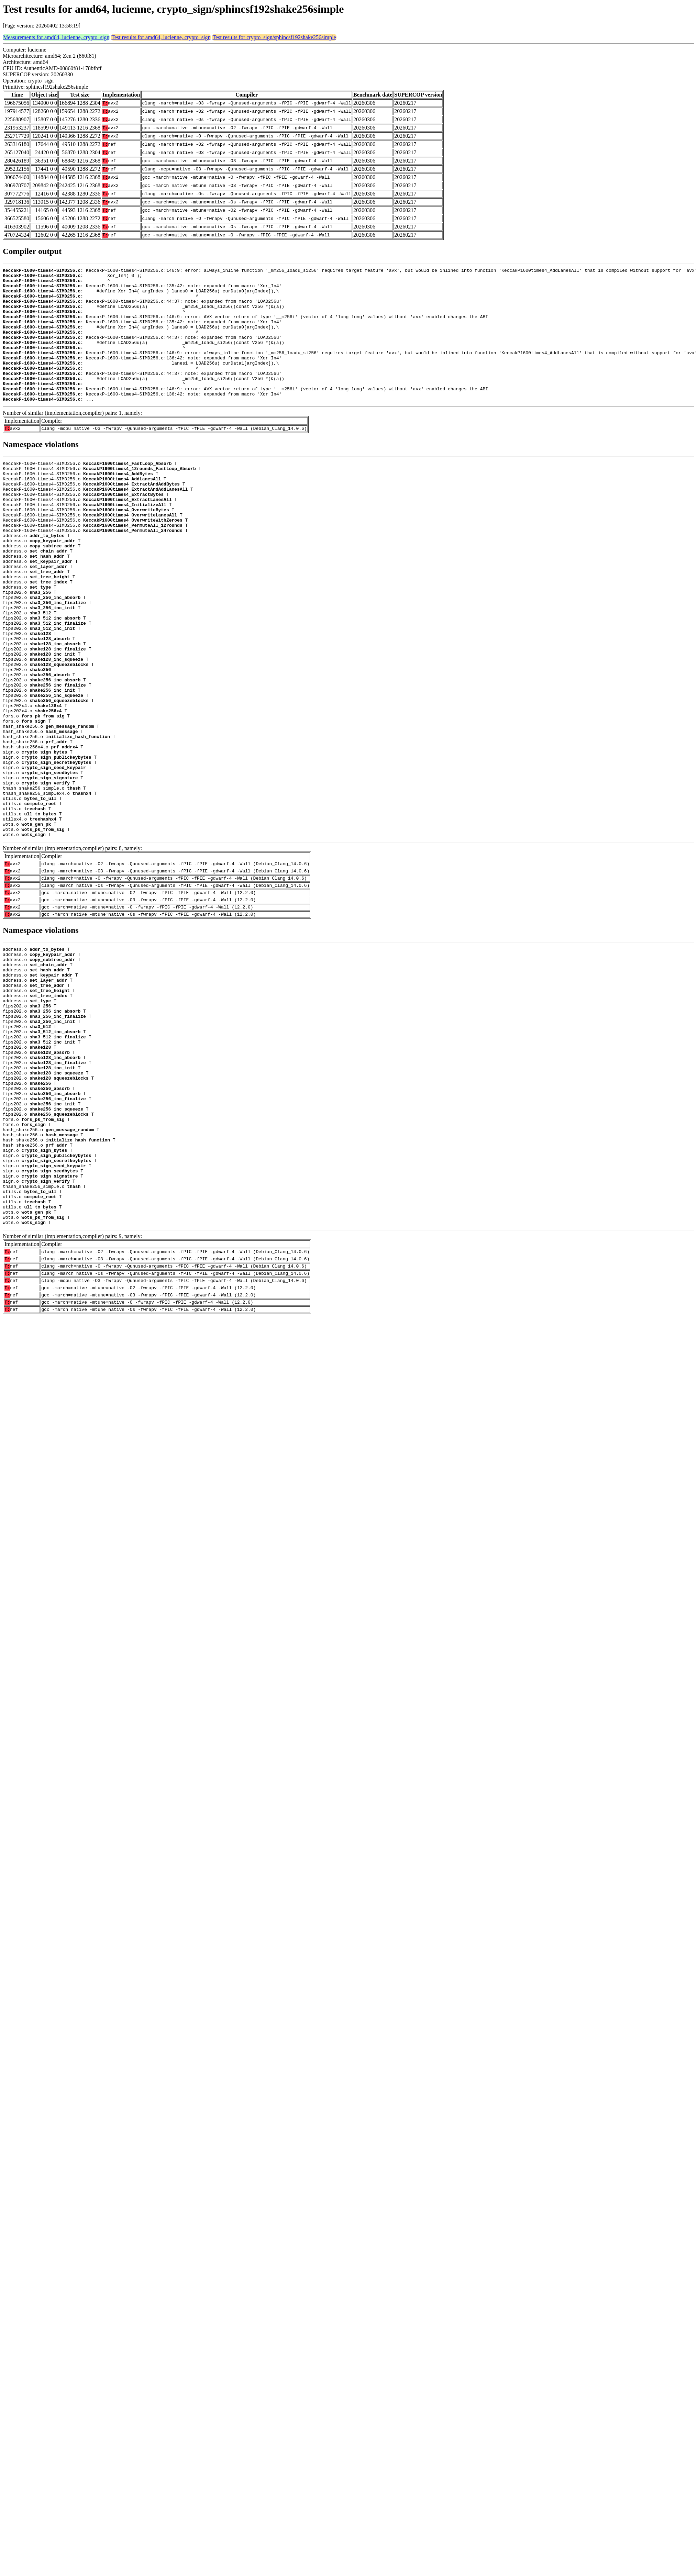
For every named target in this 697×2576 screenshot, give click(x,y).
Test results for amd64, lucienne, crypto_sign (160, 37)
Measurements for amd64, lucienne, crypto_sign (56, 37)
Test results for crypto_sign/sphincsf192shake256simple (274, 37)
